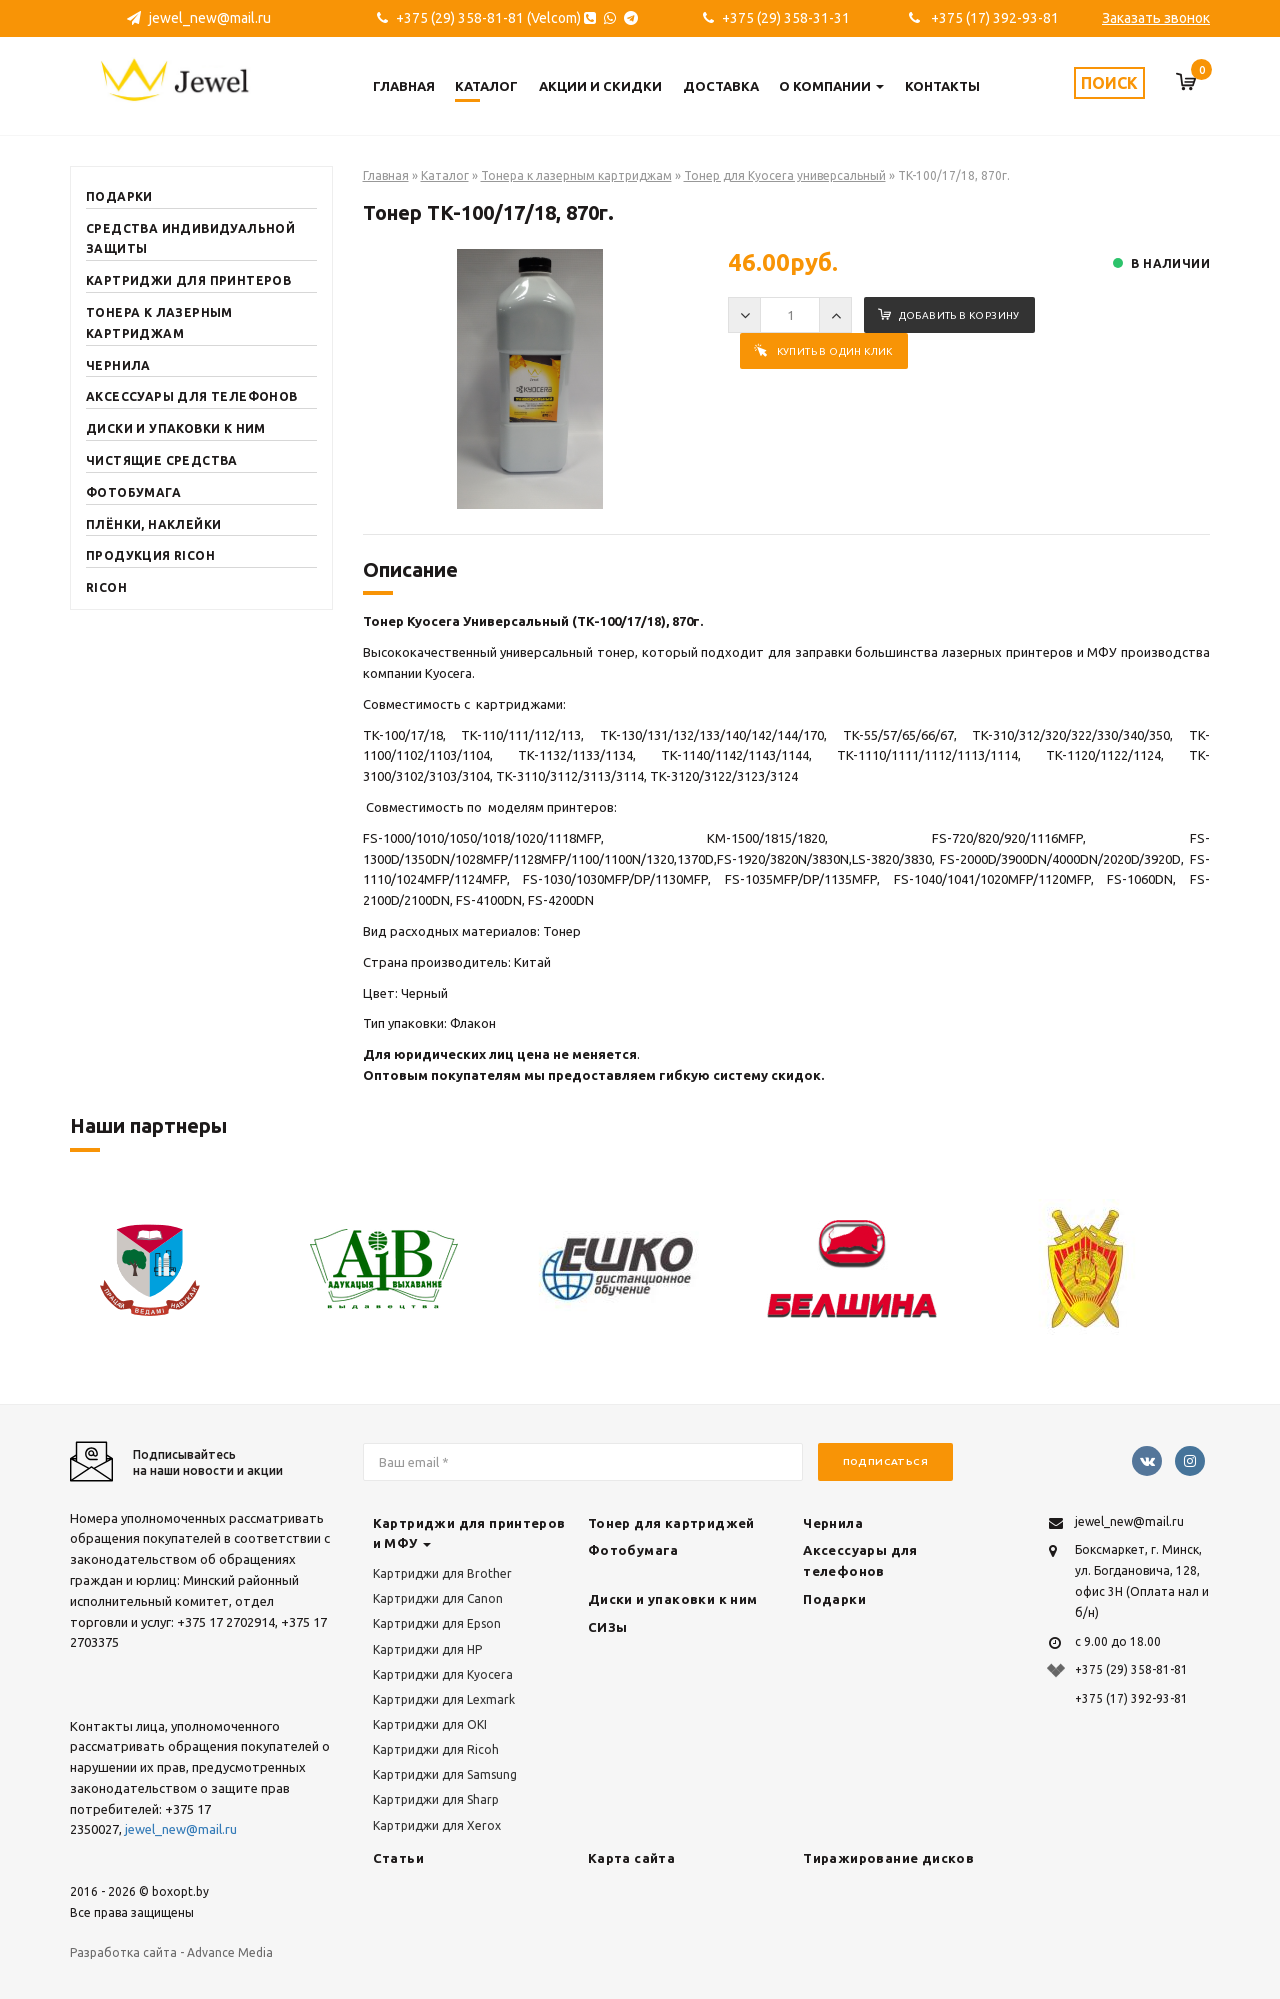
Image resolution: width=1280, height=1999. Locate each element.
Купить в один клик (823, 351)
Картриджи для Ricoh (436, 1749)
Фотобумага (133, 492)
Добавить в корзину (949, 315)
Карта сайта (631, 1858)
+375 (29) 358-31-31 (776, 18)
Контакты (942, 86)
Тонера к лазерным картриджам (159, 323)
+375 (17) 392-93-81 (984, 18)
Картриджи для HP (427, 1649)
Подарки (119, 196)
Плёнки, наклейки (153, 524)
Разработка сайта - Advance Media (171, 1952)
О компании (831, 86)
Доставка (721, 86)
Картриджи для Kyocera (443, 1674)
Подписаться (885, 1461)
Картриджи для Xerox (437, 1825)
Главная (404, 86)
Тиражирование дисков (888, 1858)
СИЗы (608, 1627)
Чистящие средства (162, 460)
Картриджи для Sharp (436, 1799)
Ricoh (106, 587)
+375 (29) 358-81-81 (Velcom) (507, 18)
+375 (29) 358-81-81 (1131, 1669)
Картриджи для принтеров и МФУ (469, 1533)
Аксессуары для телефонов (192, 396)
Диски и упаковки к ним (176, 428)
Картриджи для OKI (430, 1724)
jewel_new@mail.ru (199, 18)
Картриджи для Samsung (445, 1774)
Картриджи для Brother (442, 1573)
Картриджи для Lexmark (444, 1699)
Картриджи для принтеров (188, 280)
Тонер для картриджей (671, 1523)
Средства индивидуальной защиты (190, 239)
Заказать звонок (1156, 18)
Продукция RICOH (150, 555)
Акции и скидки (600, 86)
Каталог (486, 86)
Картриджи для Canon (438, 1598)
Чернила (118, 365)
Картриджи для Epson (437, 1623)
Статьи (398, 1858)
